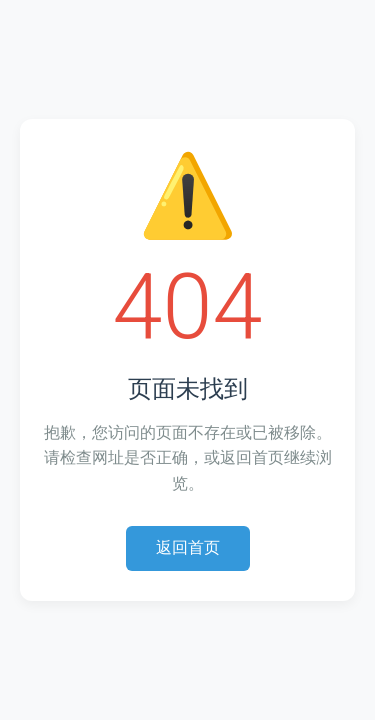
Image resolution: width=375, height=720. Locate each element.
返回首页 (188, 547)
